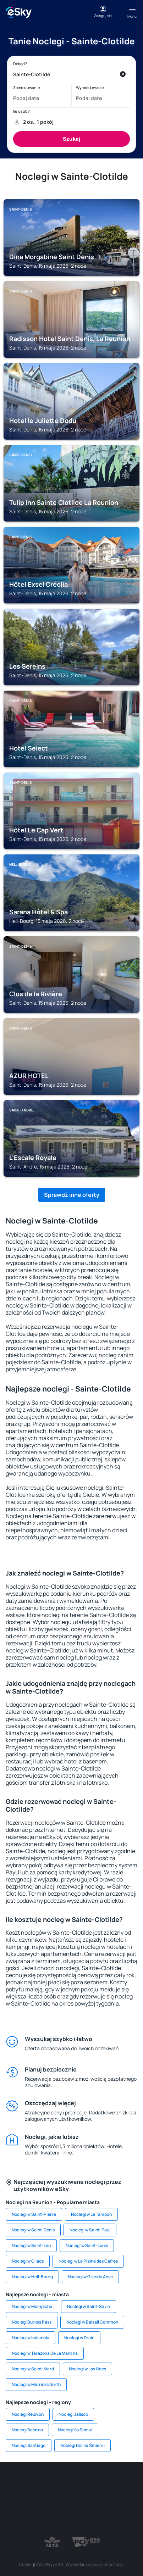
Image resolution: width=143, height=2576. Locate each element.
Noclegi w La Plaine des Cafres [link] (88, 2261)
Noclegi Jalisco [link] (73, 2414)
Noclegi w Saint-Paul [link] (90, 2230)
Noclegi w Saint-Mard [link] (33, 2369)
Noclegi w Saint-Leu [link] (31, 2245)
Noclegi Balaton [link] (27, 2430)
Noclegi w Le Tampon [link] (91, 2214)
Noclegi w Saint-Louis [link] (87, 2245)
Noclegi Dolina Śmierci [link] (82, 2445)
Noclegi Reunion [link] (28, 2414)
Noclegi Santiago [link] (28, 2445)
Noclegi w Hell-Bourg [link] (32, 2277)
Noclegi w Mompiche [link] (32, 2306)
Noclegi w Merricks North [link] (36, 2384)
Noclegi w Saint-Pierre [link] (34, 2214)
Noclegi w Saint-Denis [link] (33, 2230)
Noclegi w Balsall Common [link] (92, 2322)
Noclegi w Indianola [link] (30, 2338)
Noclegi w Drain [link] (79, 2338)
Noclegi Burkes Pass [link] (31, 2322)
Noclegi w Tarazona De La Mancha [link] (45, 2353)
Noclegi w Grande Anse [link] (90, 2277)
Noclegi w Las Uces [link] (87, 2369)
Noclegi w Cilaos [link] (28, 2261)
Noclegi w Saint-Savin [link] (88, 2306)
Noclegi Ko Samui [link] (75, 2430)
